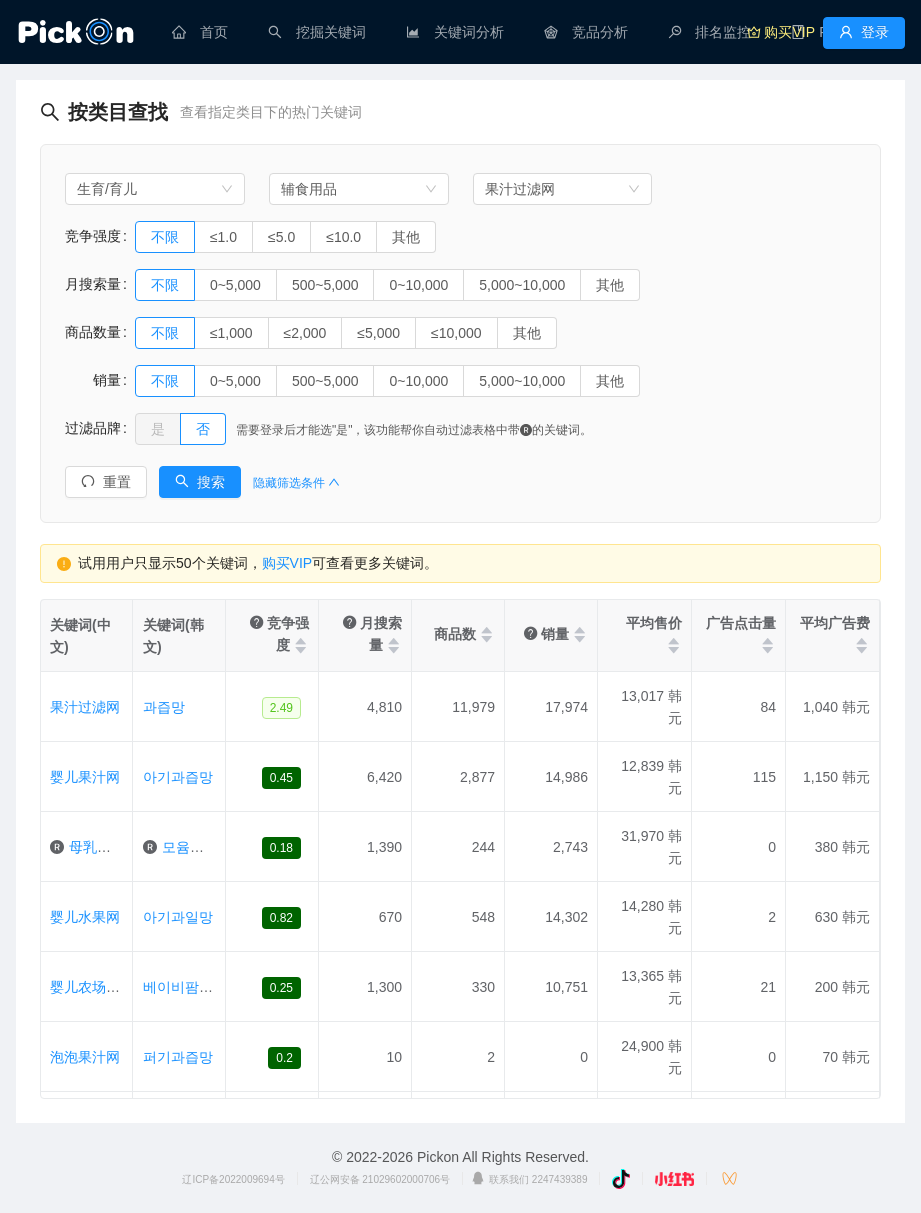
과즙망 (164, 707)
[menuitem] (200, 32)
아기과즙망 (178, 777)
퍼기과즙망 (178, 1057)
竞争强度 (93, 236)
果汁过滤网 (85, 707)
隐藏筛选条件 (296, 483)
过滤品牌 (93, 428)
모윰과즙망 (197, 847)
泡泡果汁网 (85, 1057)
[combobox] (155, 189)
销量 (93, 380)
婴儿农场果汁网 (99, 987)
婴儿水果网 (85, 917)
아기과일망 (178, 917)
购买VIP (287, 563)
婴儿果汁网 (85, 777)
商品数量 (93, 332)
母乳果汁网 (104, 847)
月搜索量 (93, 284)
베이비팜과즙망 (192, 987)
